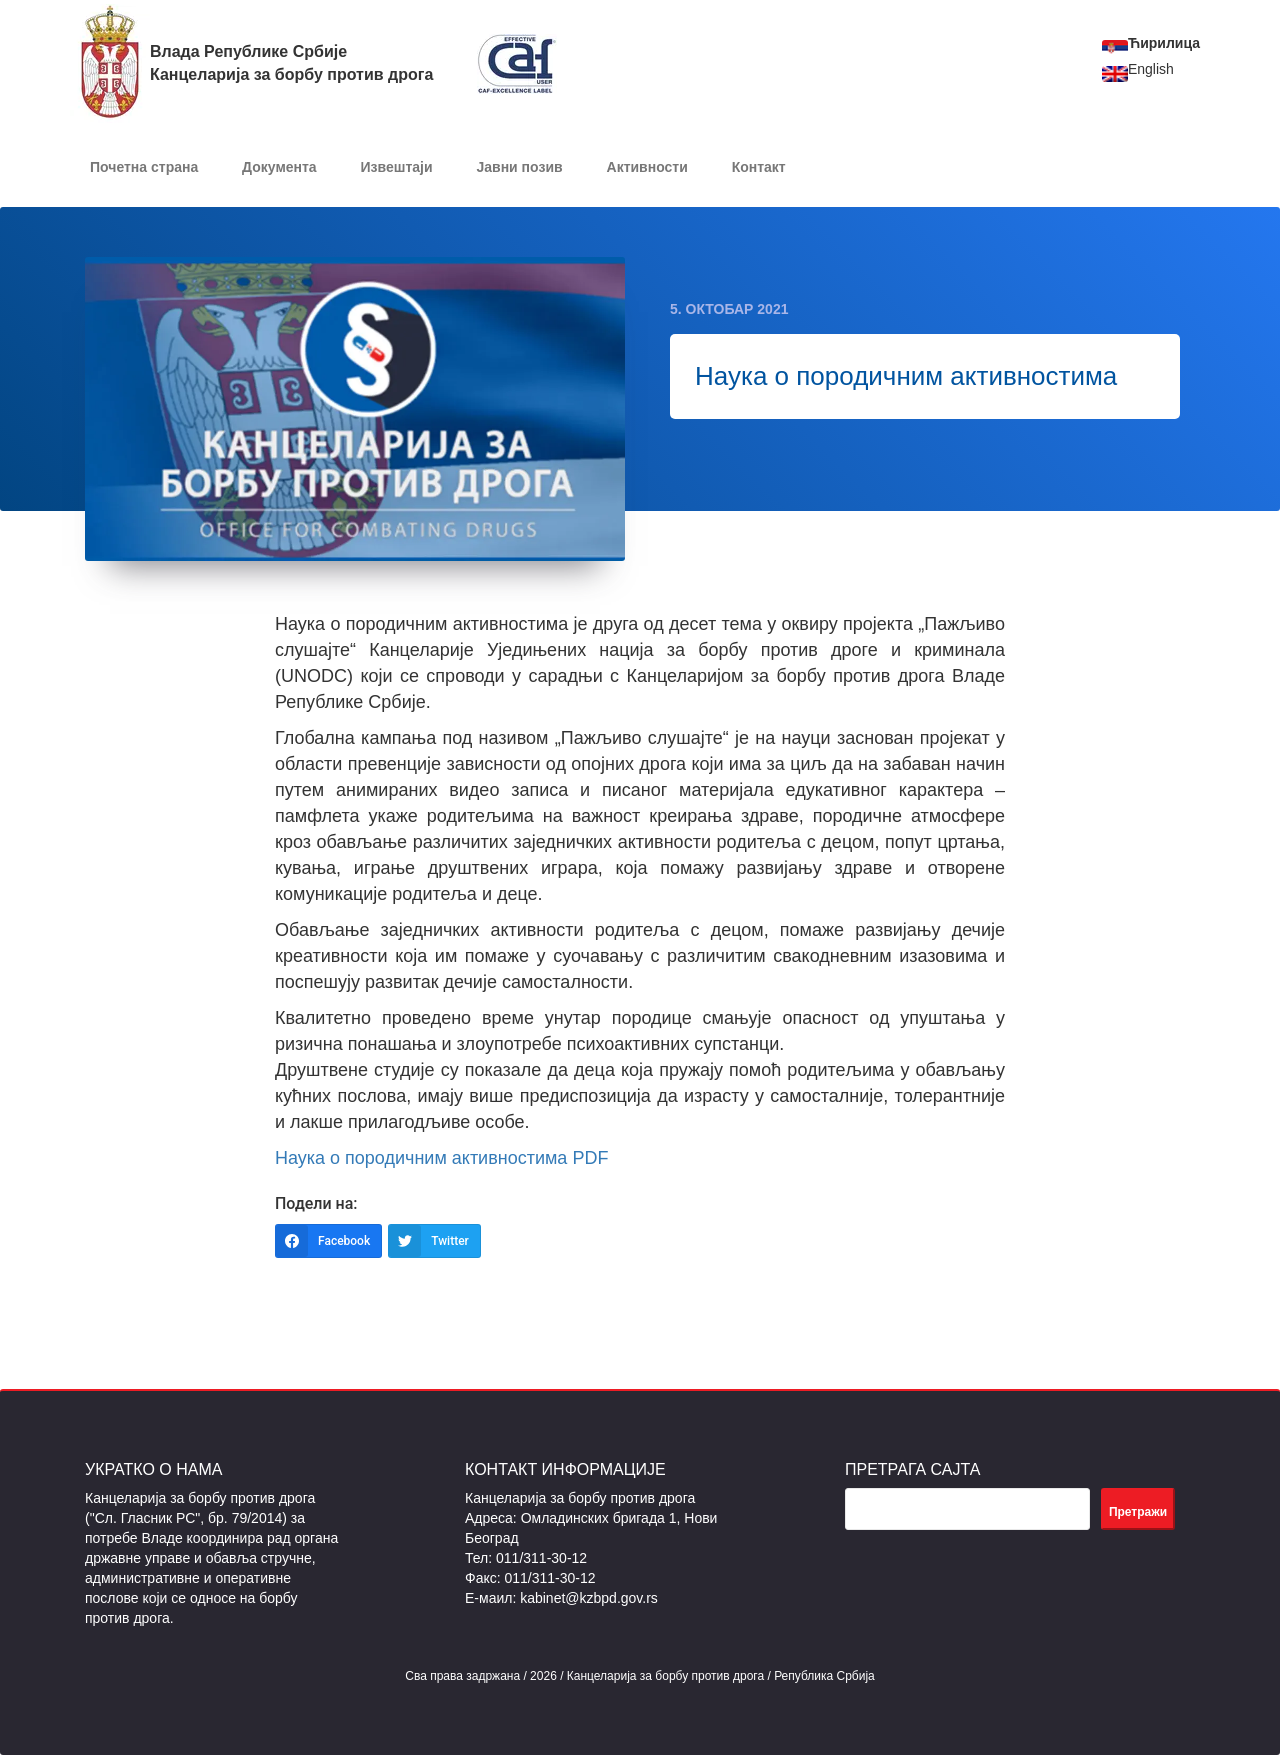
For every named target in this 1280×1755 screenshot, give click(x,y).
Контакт (759, 167)
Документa (279, 167)
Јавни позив (519, 167)
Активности (647, 167)
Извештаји (397, 167)
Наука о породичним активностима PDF (441, 1158)
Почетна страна (144, 167)
